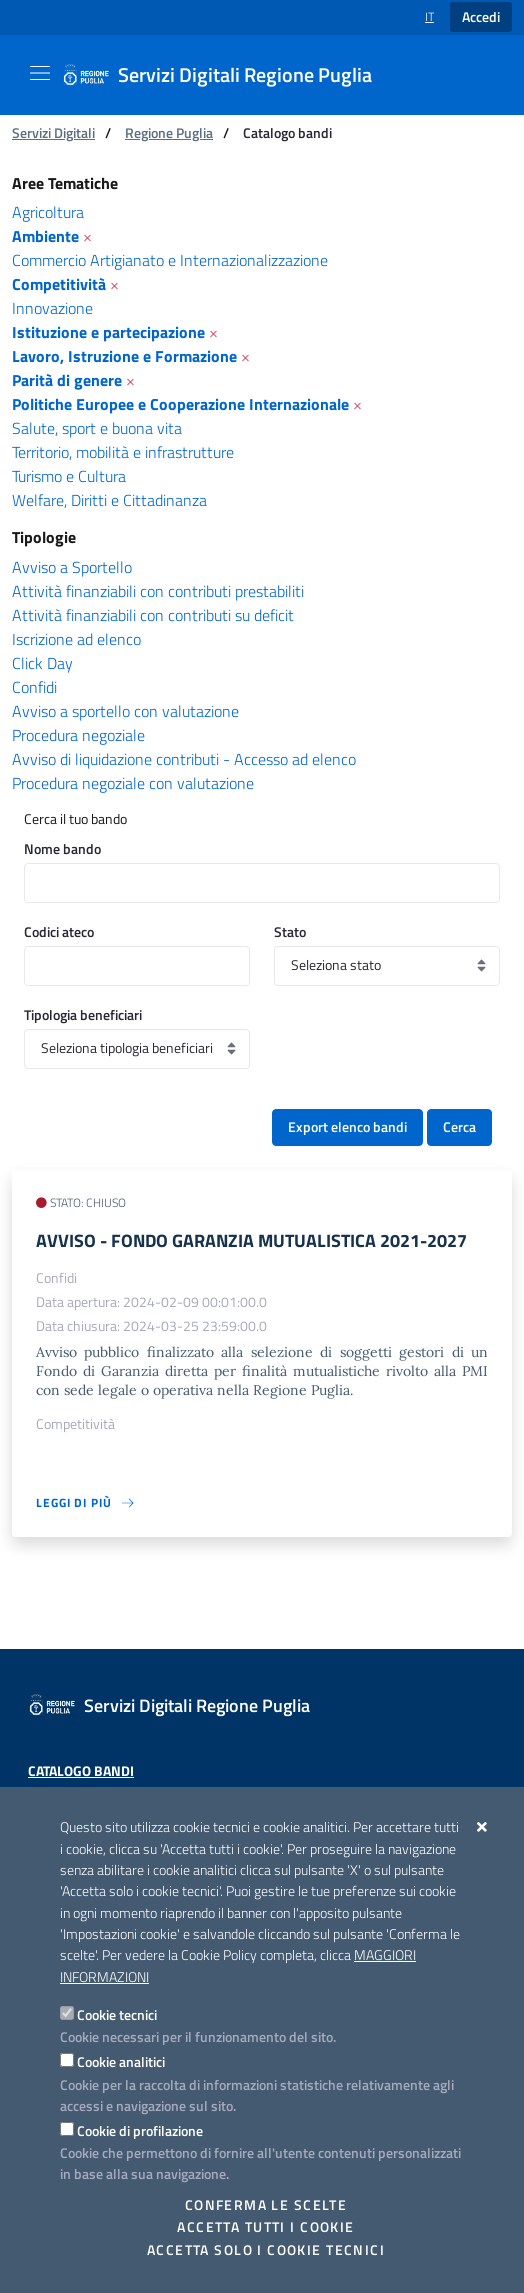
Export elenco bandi (347, 1127)
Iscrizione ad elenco (76, 639)
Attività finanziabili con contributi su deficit (153, 615)
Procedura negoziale (78, 735)
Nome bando (62, 848)
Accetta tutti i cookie (265, 2227)
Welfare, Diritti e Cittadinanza (109, 500)
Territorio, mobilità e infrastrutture (123, 452)
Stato (290, 931)
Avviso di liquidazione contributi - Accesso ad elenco (184, 759)
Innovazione (52, 308)
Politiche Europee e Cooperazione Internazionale (180, 404)
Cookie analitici (121, 2061)
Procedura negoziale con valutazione (133, 783)
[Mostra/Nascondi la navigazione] (40, 73)
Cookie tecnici (117, 2014)
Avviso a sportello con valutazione (125, 711)
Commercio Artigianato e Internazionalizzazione (170, 260)
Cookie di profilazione (140, 2130)
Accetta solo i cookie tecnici (266, 2250)
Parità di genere (67, 380)
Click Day (42, 663)
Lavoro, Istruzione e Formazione (124, 356)
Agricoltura (48, 212)
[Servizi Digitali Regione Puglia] (229, 75)
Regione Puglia (169, 132)
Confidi (34, 687)
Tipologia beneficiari (83, 1014)
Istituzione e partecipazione (108, 332)
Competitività (59, 284)
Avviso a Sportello (72, 567)
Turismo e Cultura (69, 476)
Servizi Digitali (53, 132)
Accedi (481, 17)
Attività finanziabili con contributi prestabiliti (158, 591)
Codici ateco (59, 931)
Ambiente (45, 236)
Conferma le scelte (266, 2205)
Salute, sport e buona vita (97, 428)
